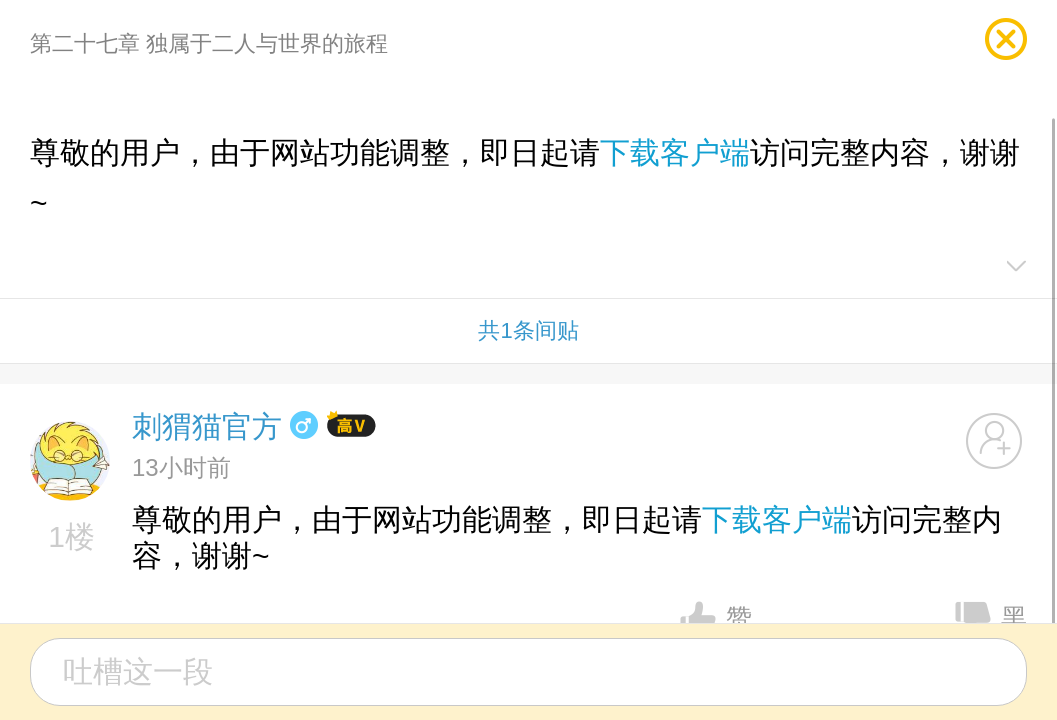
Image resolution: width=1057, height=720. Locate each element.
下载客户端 (675, 152)
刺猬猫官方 (207, 426)
